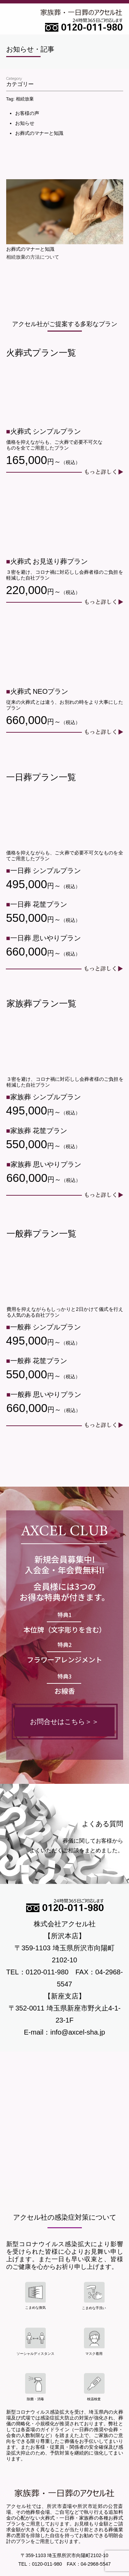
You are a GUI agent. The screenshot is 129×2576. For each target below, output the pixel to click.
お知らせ (24, 123)
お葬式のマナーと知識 (39, 133)
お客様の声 (27, 113)
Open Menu (14, 20)
